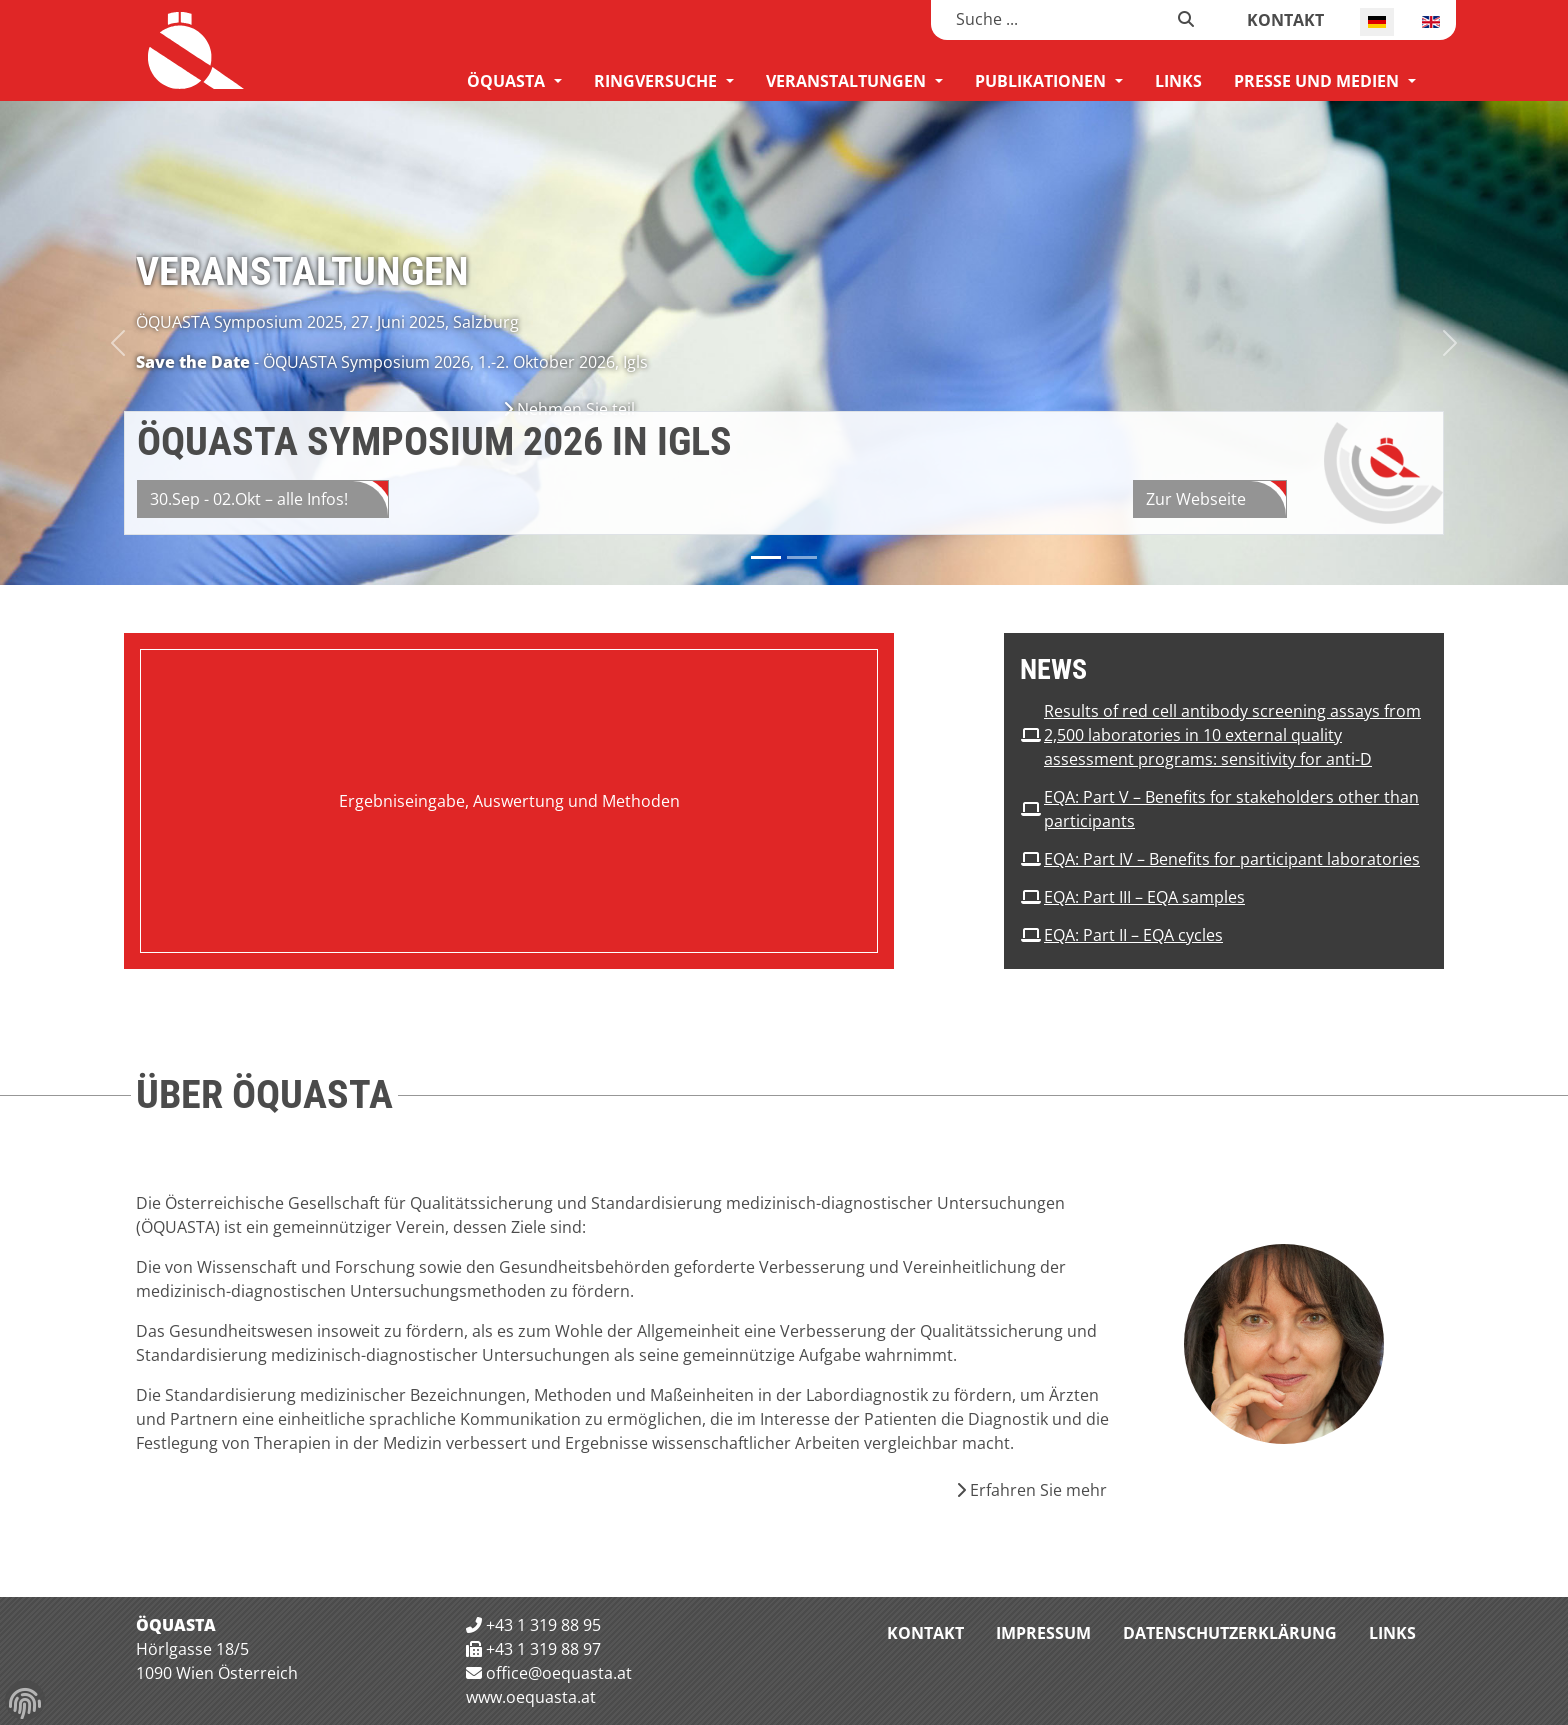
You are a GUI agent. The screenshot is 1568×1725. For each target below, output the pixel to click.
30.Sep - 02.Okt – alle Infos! (249, 499)
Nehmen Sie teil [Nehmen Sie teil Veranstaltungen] (569, 409)
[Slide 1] (802, 557)
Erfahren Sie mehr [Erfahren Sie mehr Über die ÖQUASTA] (1031, 1490)
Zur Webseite (1196, 499)
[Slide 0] (766, 557)
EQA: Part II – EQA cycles (1133, 935)
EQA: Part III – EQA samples (1144, 897)
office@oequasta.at (559, 1673)
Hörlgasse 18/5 (192, 1649)
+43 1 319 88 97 (543, 1649)
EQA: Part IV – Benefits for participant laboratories (1232, 859)
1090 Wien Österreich (217, 1673)
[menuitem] (514, 81)
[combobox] (1054, 19)
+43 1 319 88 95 (543, 1625)
